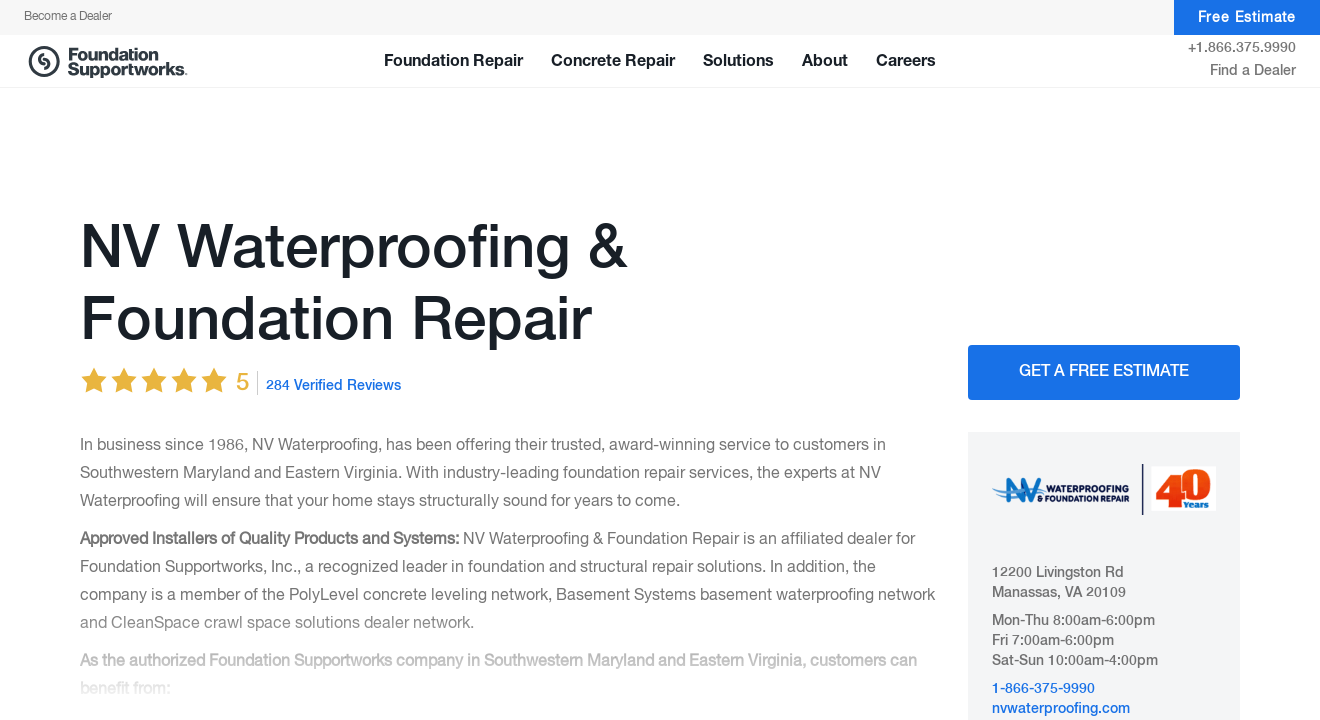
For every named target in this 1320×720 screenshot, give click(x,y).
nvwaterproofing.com (1061, 709)
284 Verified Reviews (333, 386)
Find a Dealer (1253, 71)
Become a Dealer (68, 17)
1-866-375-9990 (1043, 689)
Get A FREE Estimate (1104, 372)
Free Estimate (1247, 18)
